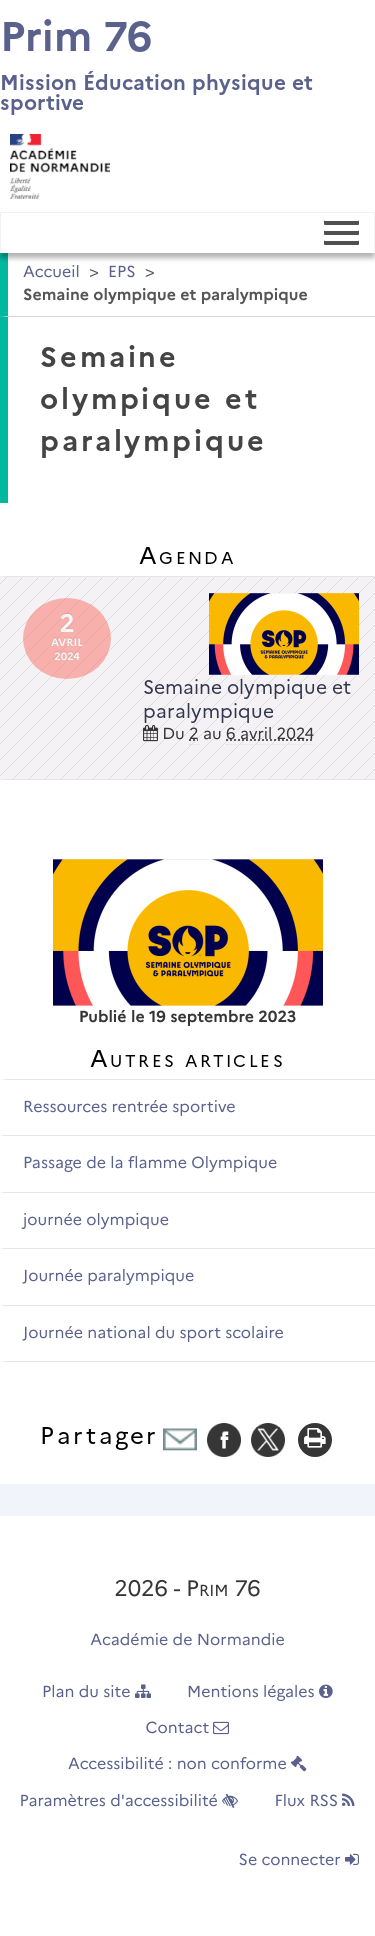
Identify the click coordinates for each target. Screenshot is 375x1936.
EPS (122, 272)
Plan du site (96, 1692)
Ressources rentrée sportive (129, 1107)
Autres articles (187, 1058)
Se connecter (299, 1860)
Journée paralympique (108, 1276)
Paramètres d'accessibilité (129, 1801)
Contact (188, 1728)
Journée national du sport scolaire (153, 1333)
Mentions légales (260, 1692)
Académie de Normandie (187, 1640)
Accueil (51, 272)
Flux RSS (314, 1801)
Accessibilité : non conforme (187, 1764)
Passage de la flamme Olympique (150, 1163)
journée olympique (96, 1220)
